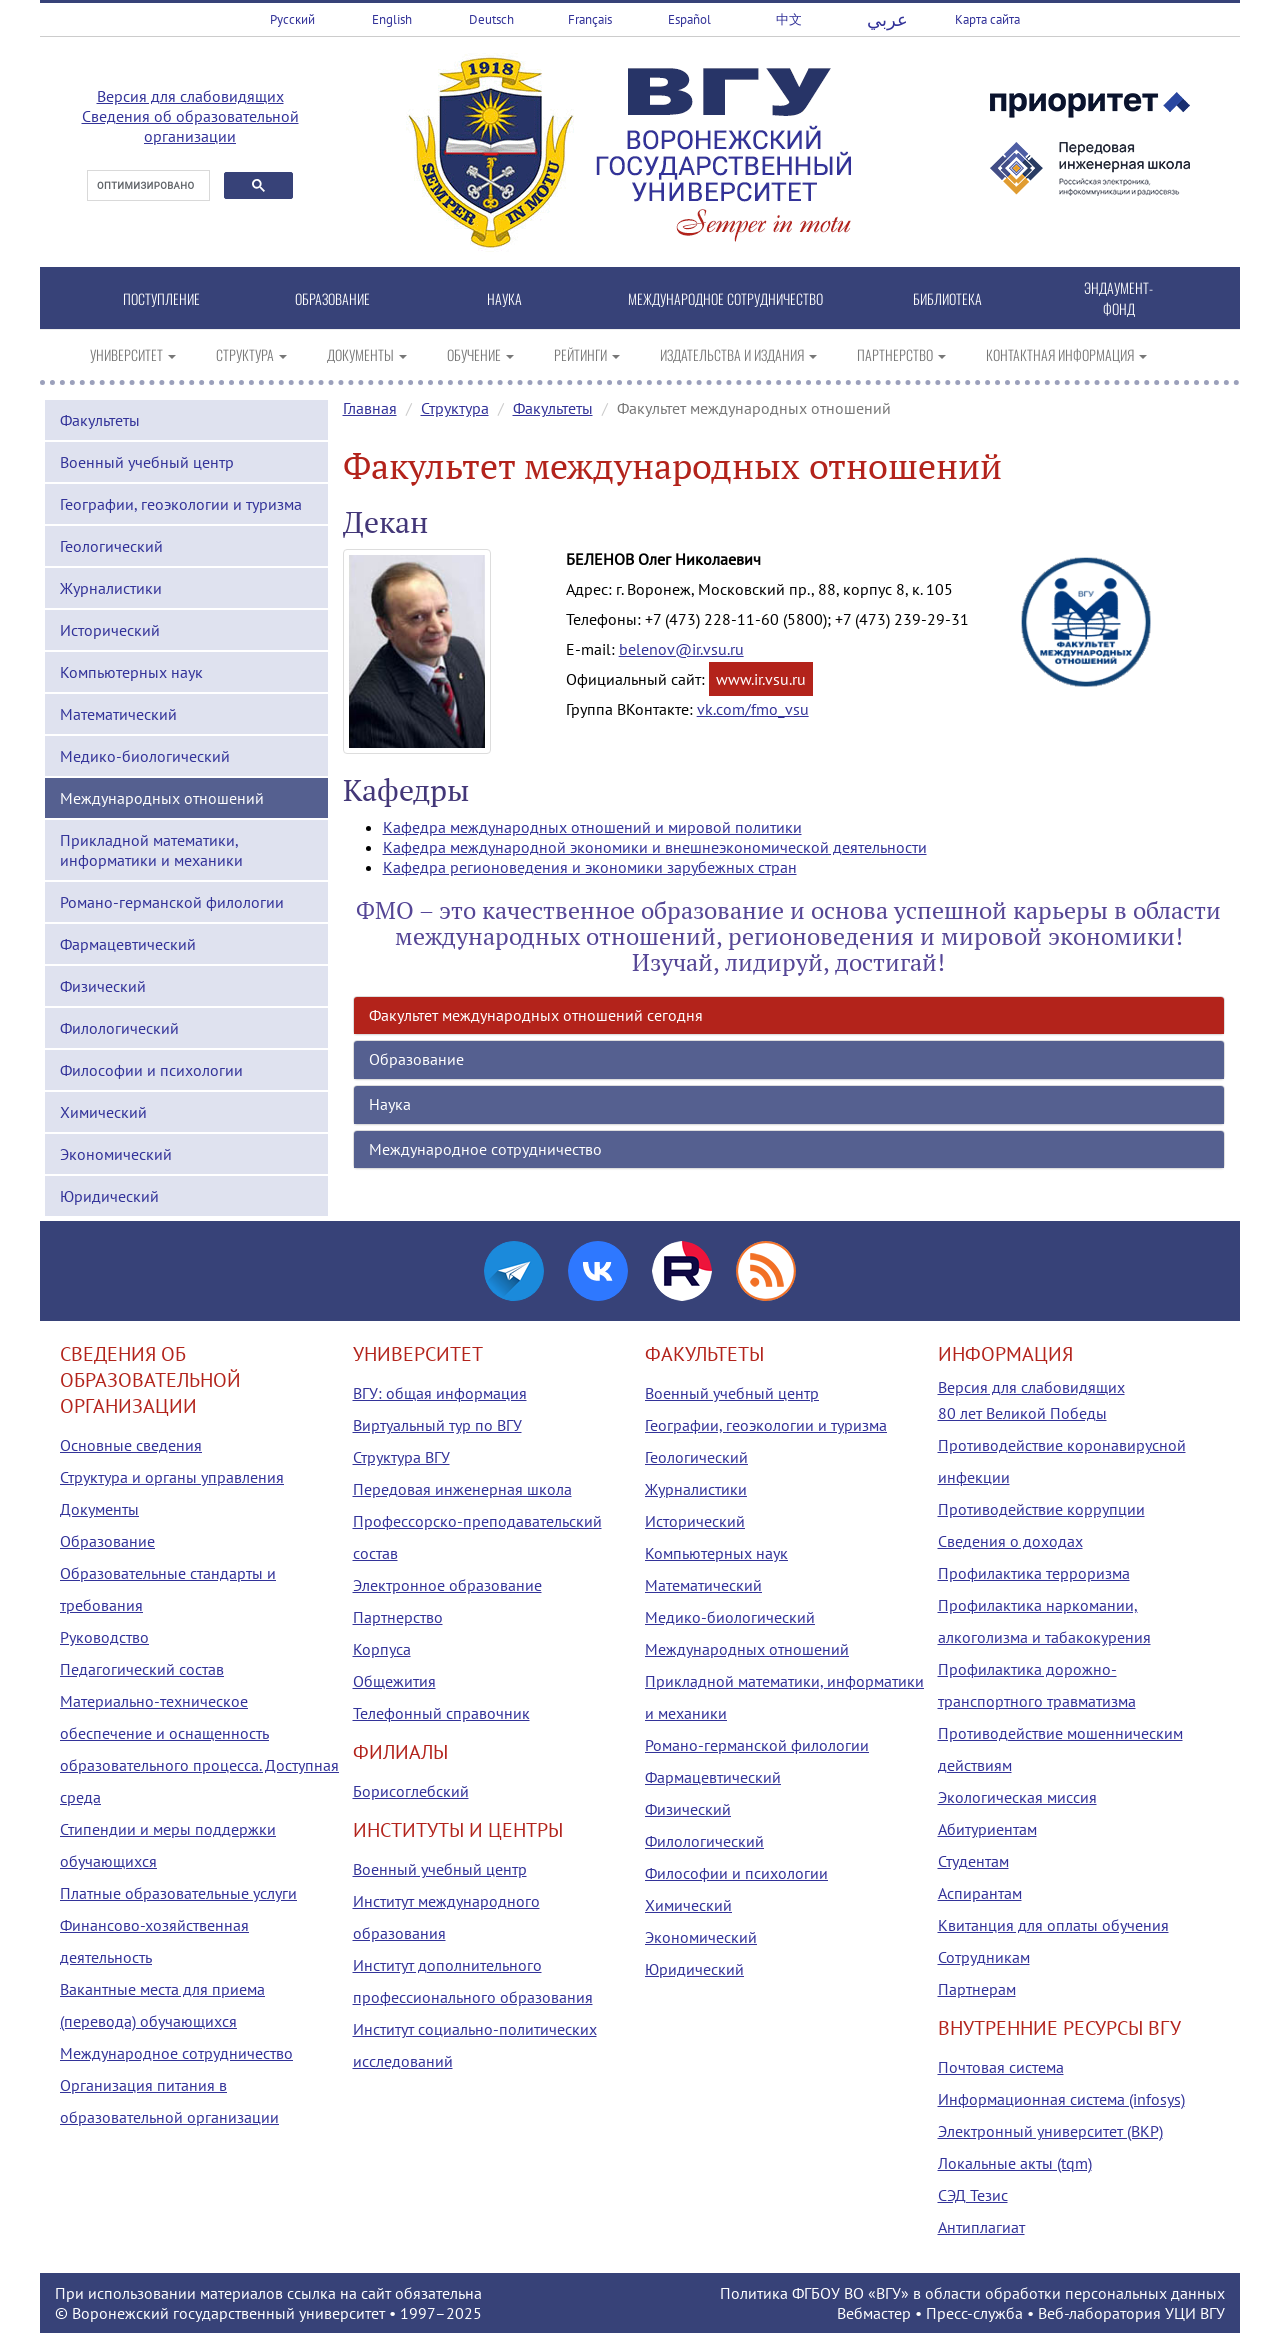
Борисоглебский (411, 1791)
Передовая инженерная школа (462, 1489)
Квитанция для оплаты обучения (1053, 1925)
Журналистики (111, 588)
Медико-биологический (145, 756)
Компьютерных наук (131, 672)
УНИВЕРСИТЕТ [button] (133, 354)
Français (590, 19)
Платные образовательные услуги (178, 1893)
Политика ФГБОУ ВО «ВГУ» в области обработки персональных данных (972, 2293)
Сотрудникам (984, 1957)
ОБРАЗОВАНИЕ (332, 298)
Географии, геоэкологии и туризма (181, 504)
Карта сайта (987, 19)
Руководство (104, 1637)
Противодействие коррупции (1041, 1509)
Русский (292, 19)
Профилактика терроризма (1034, 1573)
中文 (789, 19)
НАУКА (504, 298)
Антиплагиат (981, 2227)
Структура (455, 408)
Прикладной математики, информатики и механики (151, 850)
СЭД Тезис (973, 2195)
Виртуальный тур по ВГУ (437, 1425)
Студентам (973, 1861)
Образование (416, 1059)
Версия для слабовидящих (190, 96)
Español (689, 19)
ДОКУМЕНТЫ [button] (367, 354)
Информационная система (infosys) (1061, 2099)
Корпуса (382, 1649)
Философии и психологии (151, 1070)
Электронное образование (447, 1585)
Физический (103, 986)
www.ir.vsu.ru (761, 679)
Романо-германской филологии (172, 902)
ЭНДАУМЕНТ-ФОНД (1118, 298)
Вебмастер (874, 2313)
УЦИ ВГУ (1195, 2313)
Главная (370, 408)
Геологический (111, 546)
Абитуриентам (987, 1829)
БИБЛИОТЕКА (947, 298)
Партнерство (398, 1617)
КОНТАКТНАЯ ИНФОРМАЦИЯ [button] (1066, 354)
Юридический (109, 1196)
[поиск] (146, 186)
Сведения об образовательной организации (190, 126)
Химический (103, 1112)
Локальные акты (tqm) (1015, 2163)
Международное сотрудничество (485, 1149)
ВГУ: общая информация (440, 1393)
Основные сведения (131, 1445)
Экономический (116, 1154)
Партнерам (977, 1989)
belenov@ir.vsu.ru (681, 649)
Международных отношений (162, 798)
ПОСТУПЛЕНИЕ (161, 298)
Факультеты (100, 420)
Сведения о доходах (1010, 1541)
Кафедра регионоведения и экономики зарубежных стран (590, 867)
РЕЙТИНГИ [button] (587, 354)
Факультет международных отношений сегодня (536, 1015)
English (392, 19)
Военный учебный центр (147, 462)
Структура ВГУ (401, 1457)
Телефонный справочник (441, 1713)
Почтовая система (1001, 2067)
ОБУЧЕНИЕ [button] (480, 354)
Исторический (110, 630)
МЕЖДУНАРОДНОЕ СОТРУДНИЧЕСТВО (725, 298)
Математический (118, 714)
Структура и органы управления (172, 1477)
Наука (390, 1104)
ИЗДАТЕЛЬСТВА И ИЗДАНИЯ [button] (738, 354)
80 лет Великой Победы (1022, 1413)
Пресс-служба (974, 2313)
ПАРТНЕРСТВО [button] (901, 354)
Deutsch (491, 19)
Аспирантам (980, 1893)
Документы (99, 1509)
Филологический (119, 1028)
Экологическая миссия (1017, 1797)
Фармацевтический (128, 944)
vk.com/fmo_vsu (753, 709)
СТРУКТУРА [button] (251, 354)
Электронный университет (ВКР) (1050, 2131)
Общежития (394, 1681)
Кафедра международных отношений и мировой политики (592, 827)
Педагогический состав (142, 1669)
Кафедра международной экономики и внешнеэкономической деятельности (655, 847)
